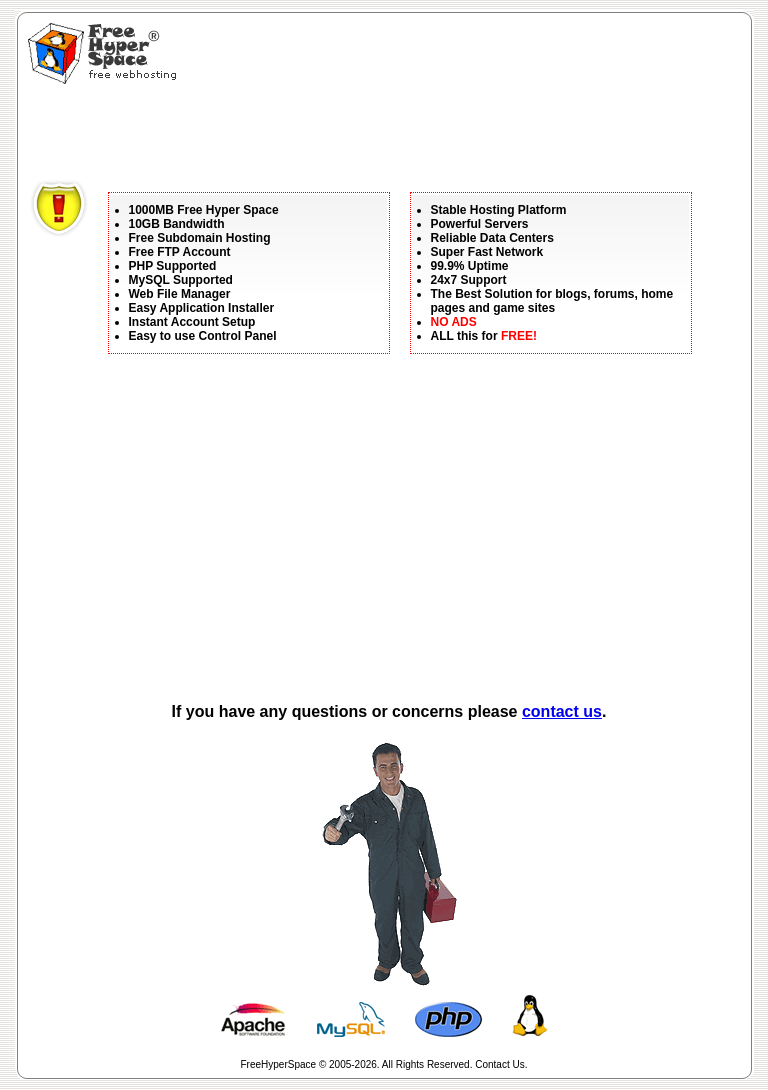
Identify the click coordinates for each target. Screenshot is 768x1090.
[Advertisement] (394, 135)
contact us (562, 711)
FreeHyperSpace (279, 1064)
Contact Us (499, 1064)
